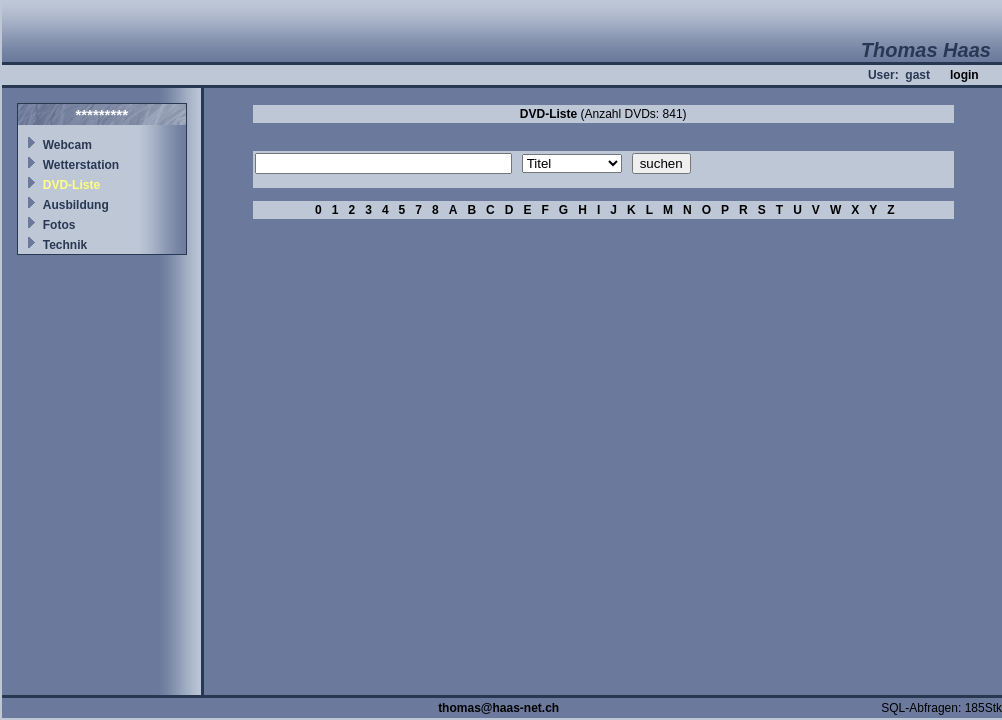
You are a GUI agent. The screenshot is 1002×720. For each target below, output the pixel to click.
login (964, 75)
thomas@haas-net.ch (498, 708)
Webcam (67, 145)
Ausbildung (76, 205)
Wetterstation (81, 165)
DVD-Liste (71, 185)
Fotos (59, 225)
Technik (65, 245)
